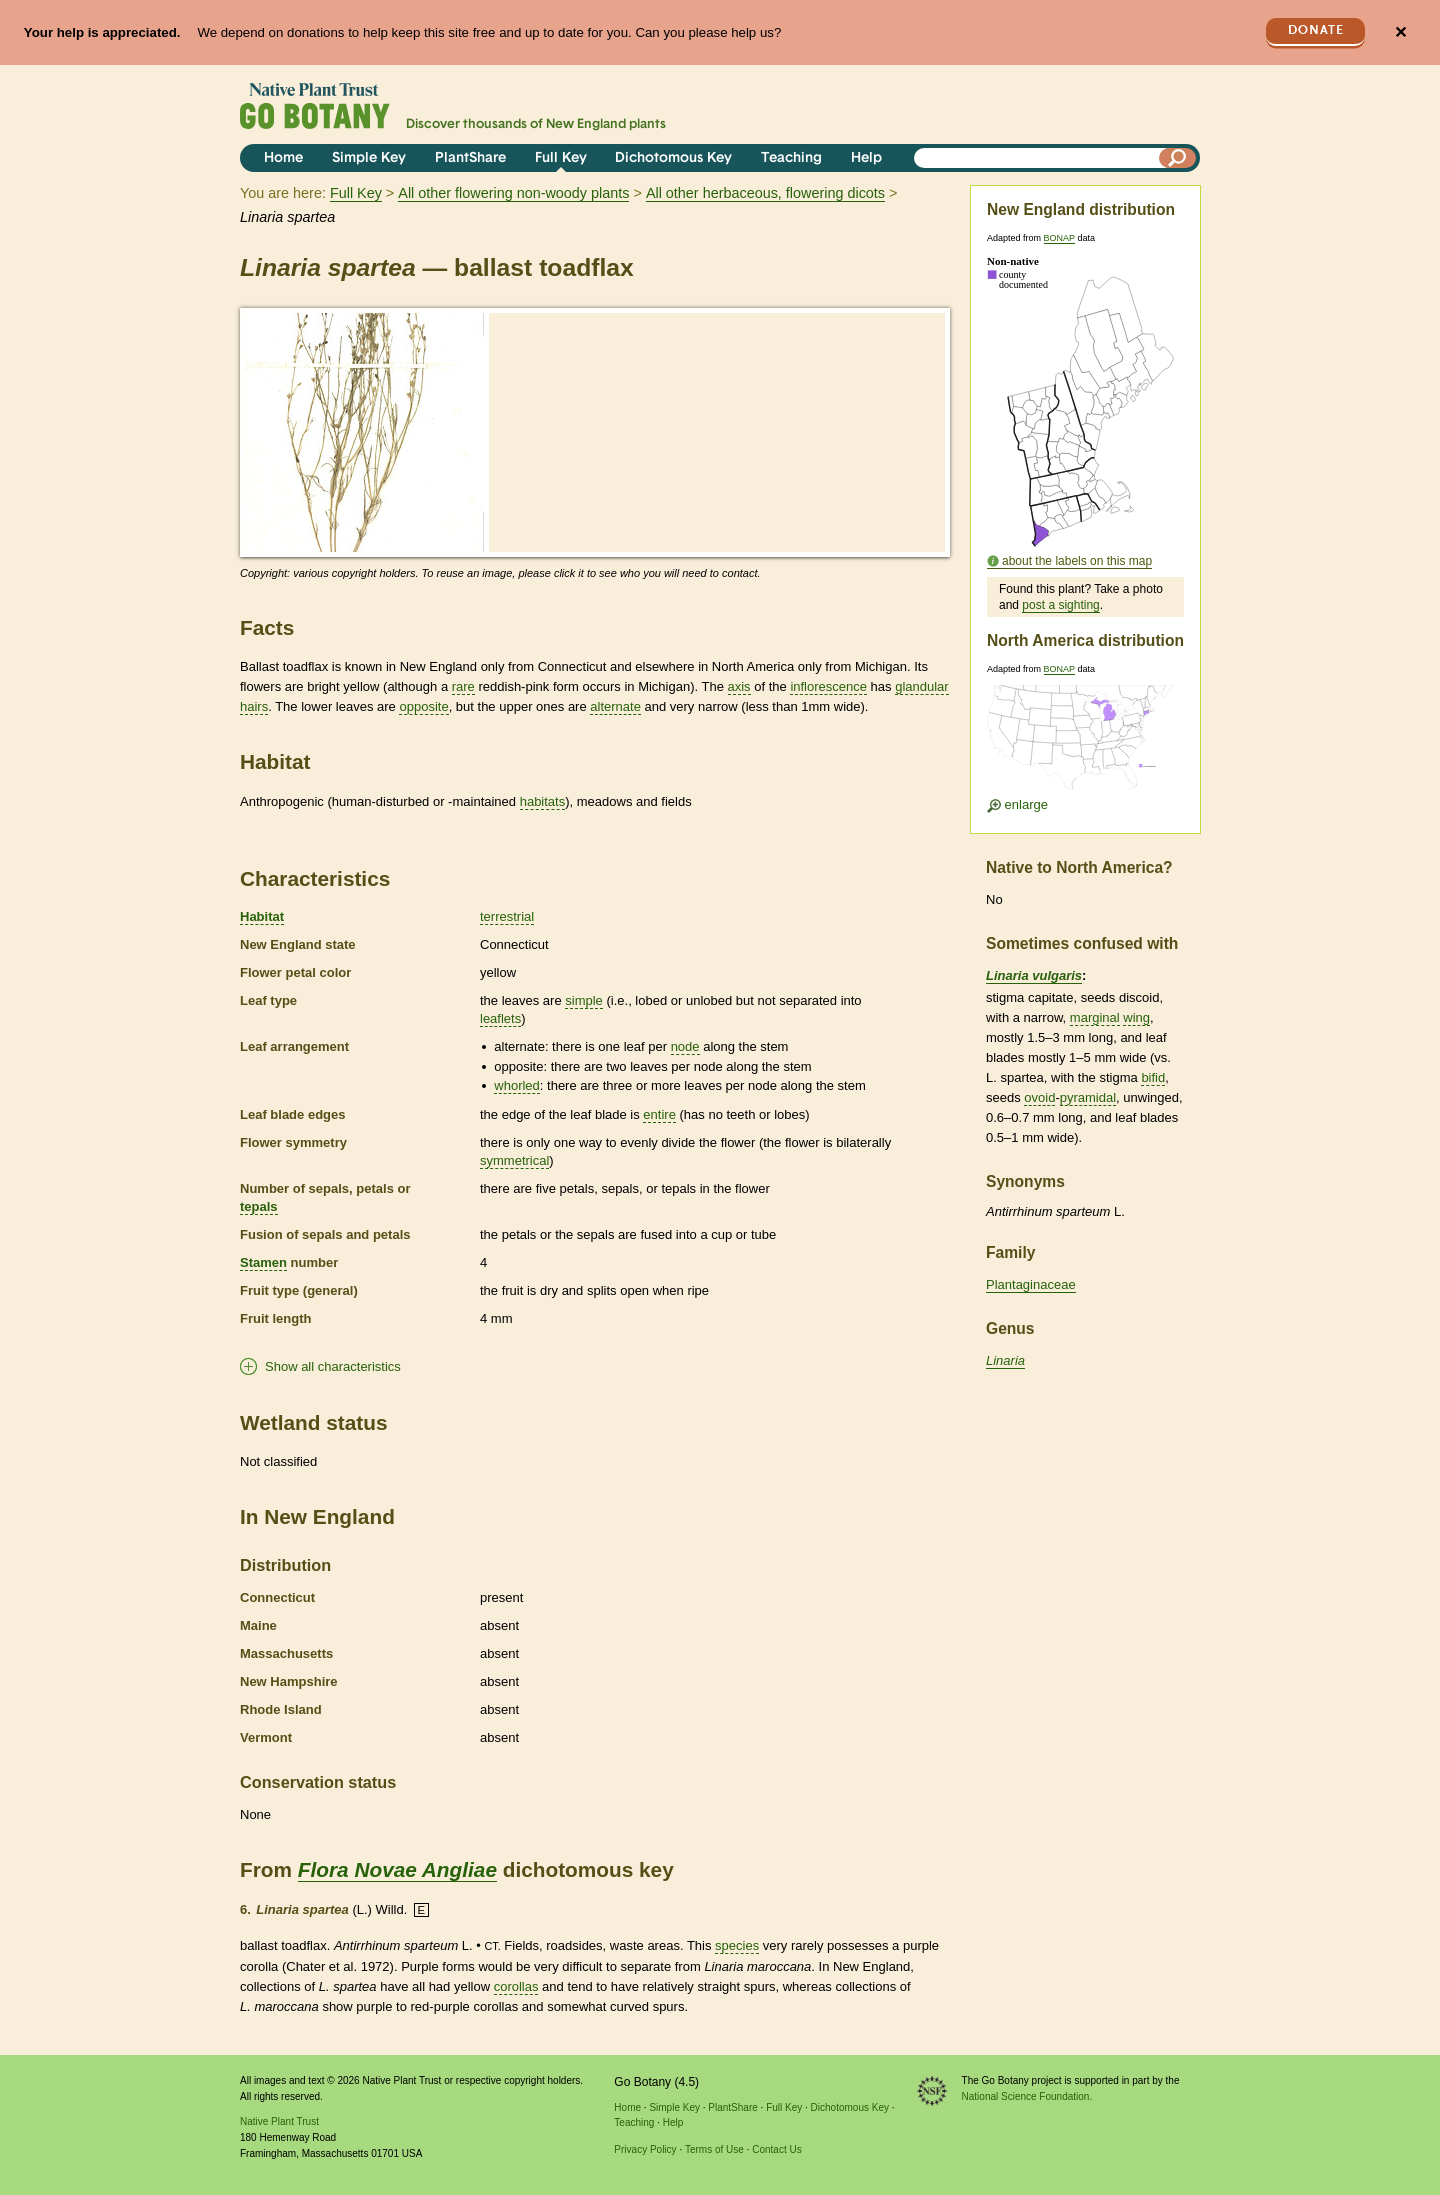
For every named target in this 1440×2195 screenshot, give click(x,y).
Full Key (561, 158)
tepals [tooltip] (259, 1206)
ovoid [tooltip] (1039, 1097)
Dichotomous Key (673, 158)
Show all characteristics (333, 1366)
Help (866, 158)
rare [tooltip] (463, 686)
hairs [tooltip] (254, 706)
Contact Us (776, 2149)
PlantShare (470, 158)
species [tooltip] (737, 1945)
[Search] (1178, 158)
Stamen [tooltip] (263, 1262)
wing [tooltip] (1136, 1017)
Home (283, 158)
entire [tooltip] (659, 1114)
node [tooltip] (685, 1046)
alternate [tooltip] (615, 706)
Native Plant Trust (279, 2121)
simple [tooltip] (584, 1000)
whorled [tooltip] (517, 1085)
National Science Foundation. (1027, 2096)
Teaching (791, 158)
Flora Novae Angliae (397, 1869)
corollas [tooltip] (516, 1986)
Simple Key (369, 158)
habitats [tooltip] (543, 801)
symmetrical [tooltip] (514, 1160)
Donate (1316, 30)
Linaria (1005, 1360)
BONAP (1059, 238)
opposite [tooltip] (423, 706)
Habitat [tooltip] (262, 916)
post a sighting (1060, 605)
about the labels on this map (1077, 561)
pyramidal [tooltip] (1088, 1097)
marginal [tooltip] (1095, 1017)
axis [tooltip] (739, 686)
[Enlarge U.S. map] (1085, 743)
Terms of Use (714, 2149)
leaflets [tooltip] (500, 1018)
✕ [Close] (1400, 32)
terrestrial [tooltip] (507, 916)
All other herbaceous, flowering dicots (765, 193)
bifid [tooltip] (1153, 1077)
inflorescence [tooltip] (828, 686)
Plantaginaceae (1031, 1284)
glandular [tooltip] (922, 686)
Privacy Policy (645, 2149)
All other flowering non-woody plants (513, 193)
